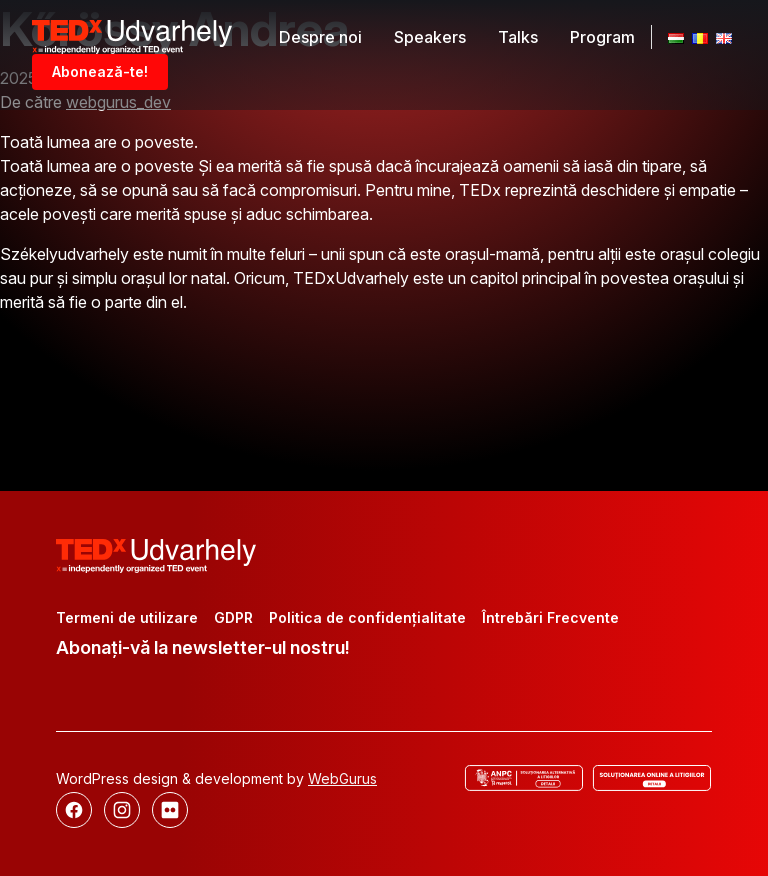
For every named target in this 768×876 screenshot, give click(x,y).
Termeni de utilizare (127, 617)
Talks (518, 37)
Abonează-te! (100, 71)
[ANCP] (524, 778)
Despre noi (320, 37)
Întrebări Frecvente (550, 617)
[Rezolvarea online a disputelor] (652, 778)
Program (602, 37)
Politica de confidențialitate (367, 617)
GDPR (233, 617)
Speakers (430, 37)
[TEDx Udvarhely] (132, 35)
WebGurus (342, 778)
